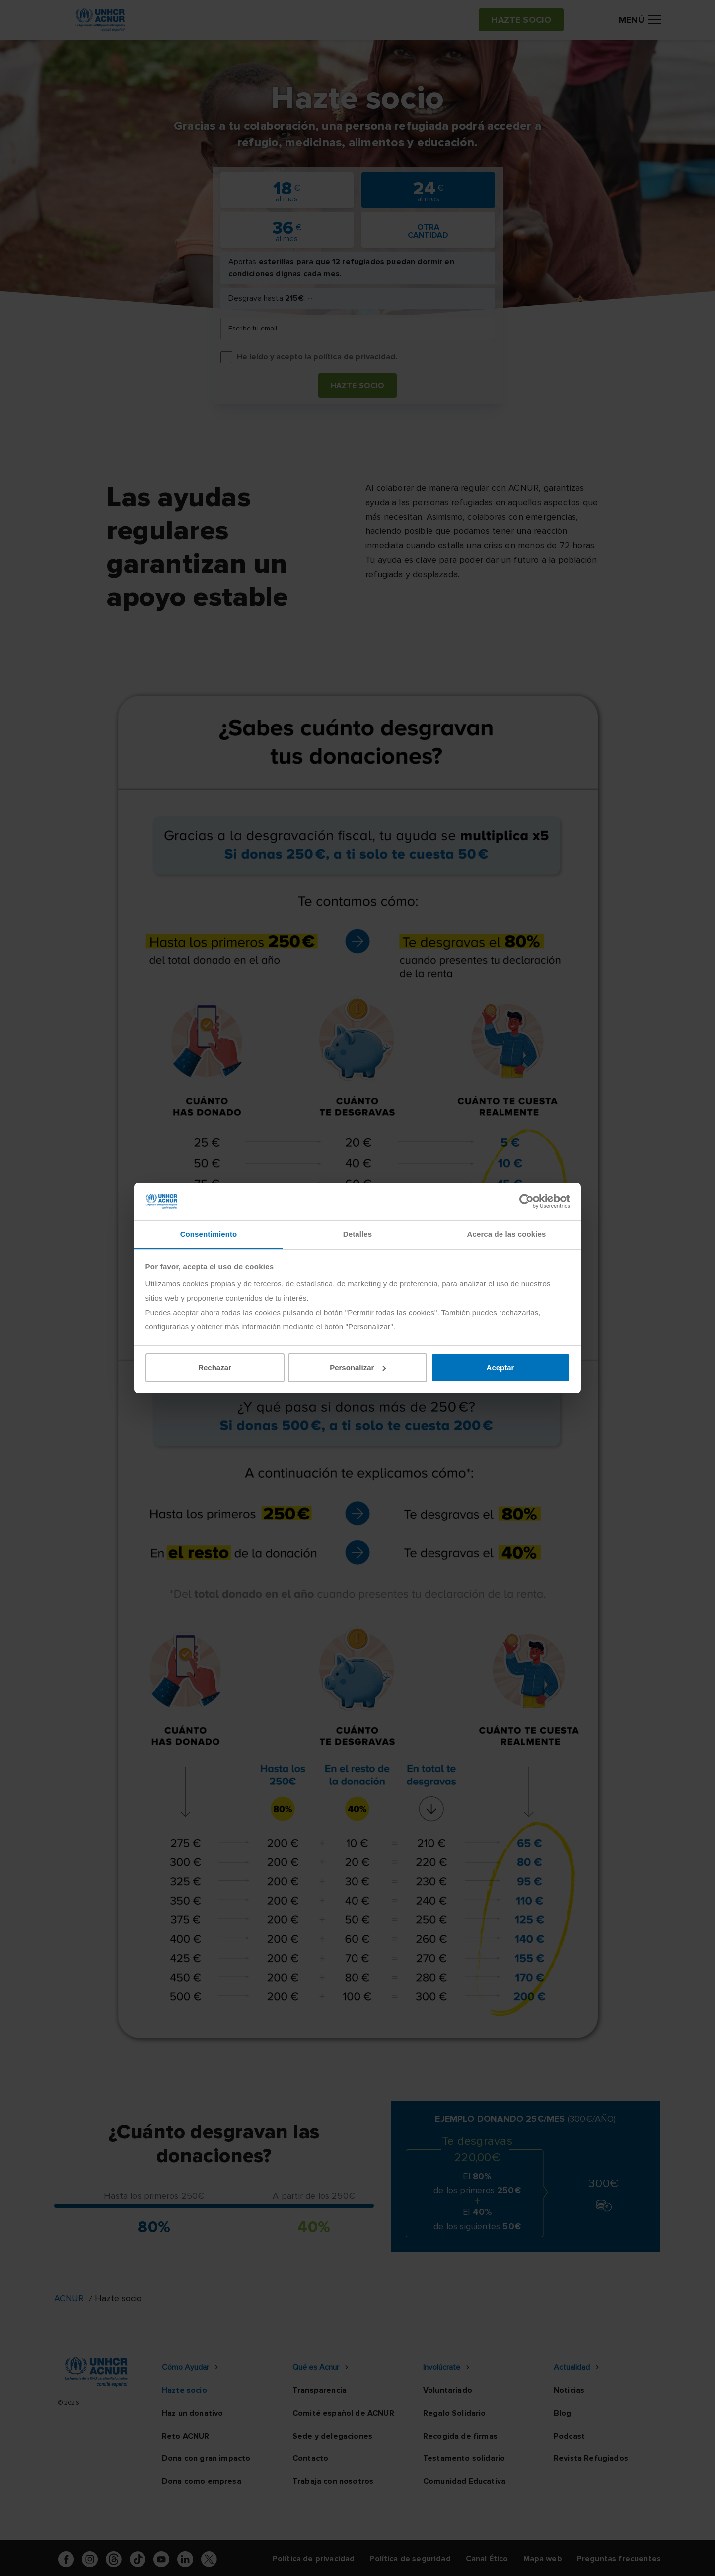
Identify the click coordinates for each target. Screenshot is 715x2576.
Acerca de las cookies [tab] (506, 1234)
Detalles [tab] (357, 1234)
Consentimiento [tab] (208, 1234)
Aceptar (500, 1367)
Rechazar (214, 1367)
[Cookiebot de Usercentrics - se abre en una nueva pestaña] (526, 1201)
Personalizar (358, 1367)
